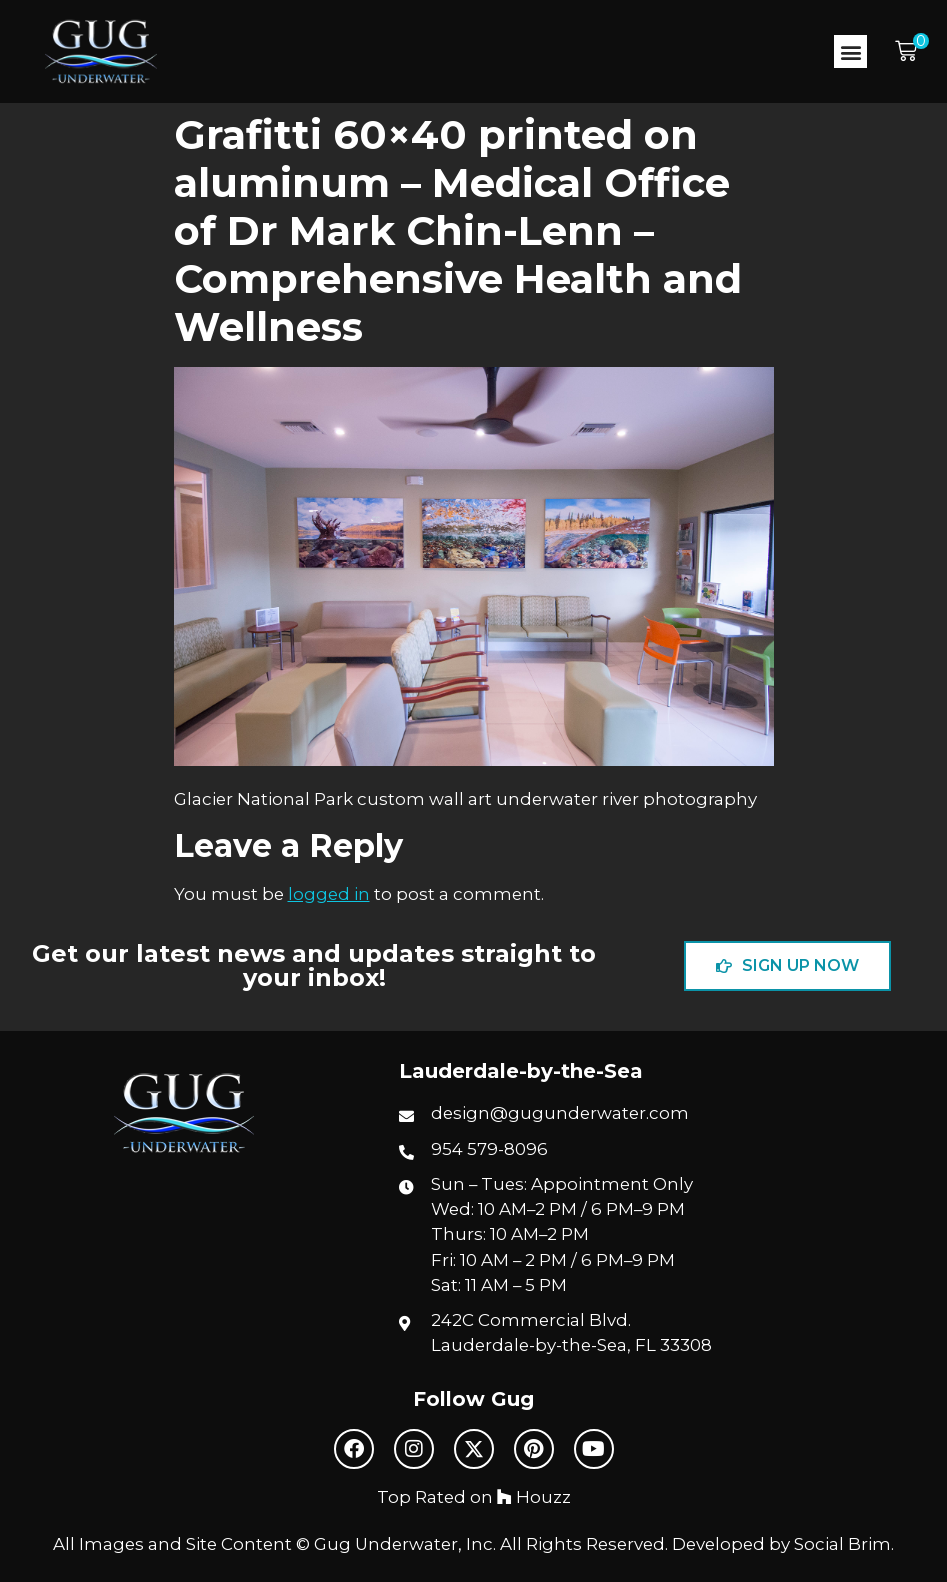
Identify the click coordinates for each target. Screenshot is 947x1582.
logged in (329, 894)
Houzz (534, 1497)
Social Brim (842, 1544)
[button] (850, 51)
